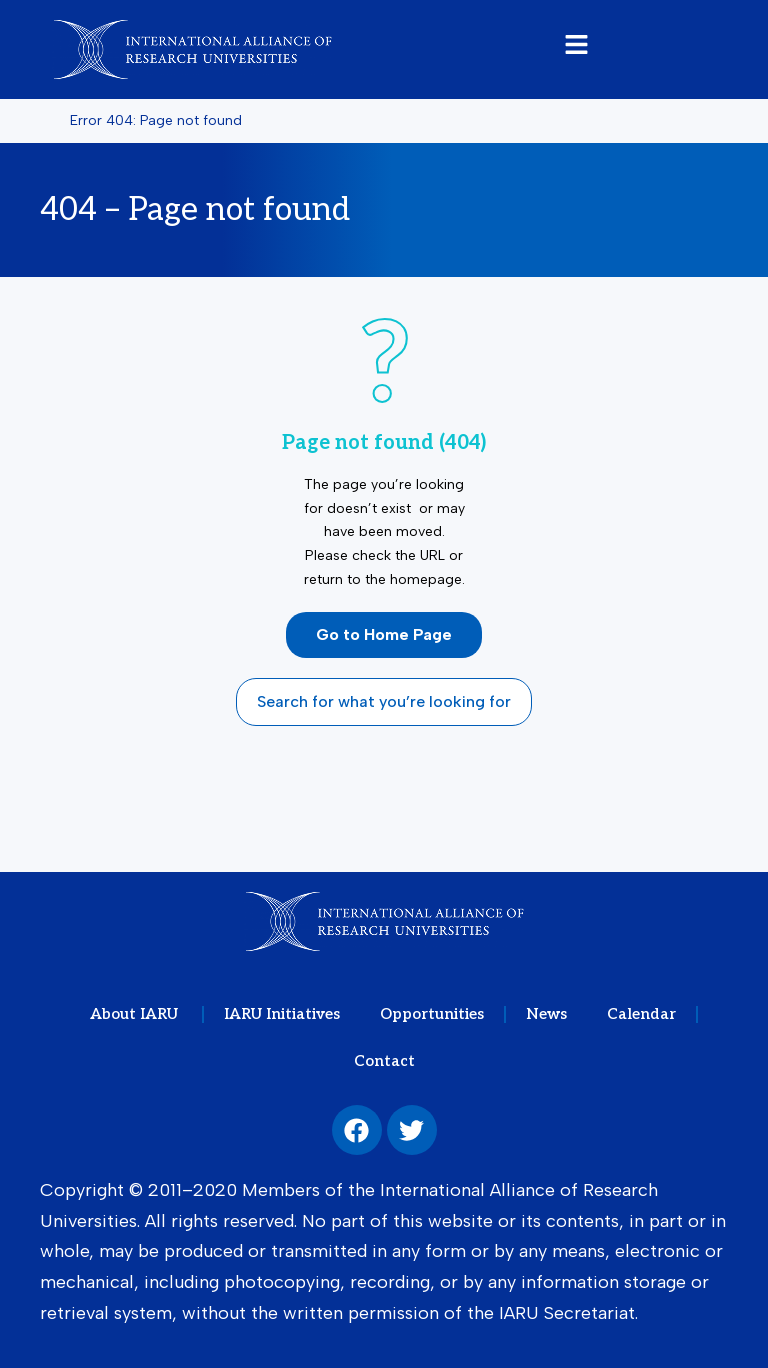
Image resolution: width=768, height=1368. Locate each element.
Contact (384, 1061)
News (546, 1014)
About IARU (136, 1014)
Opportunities (432, 1014)
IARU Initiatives (282, 1014)
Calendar (641, 1014)
